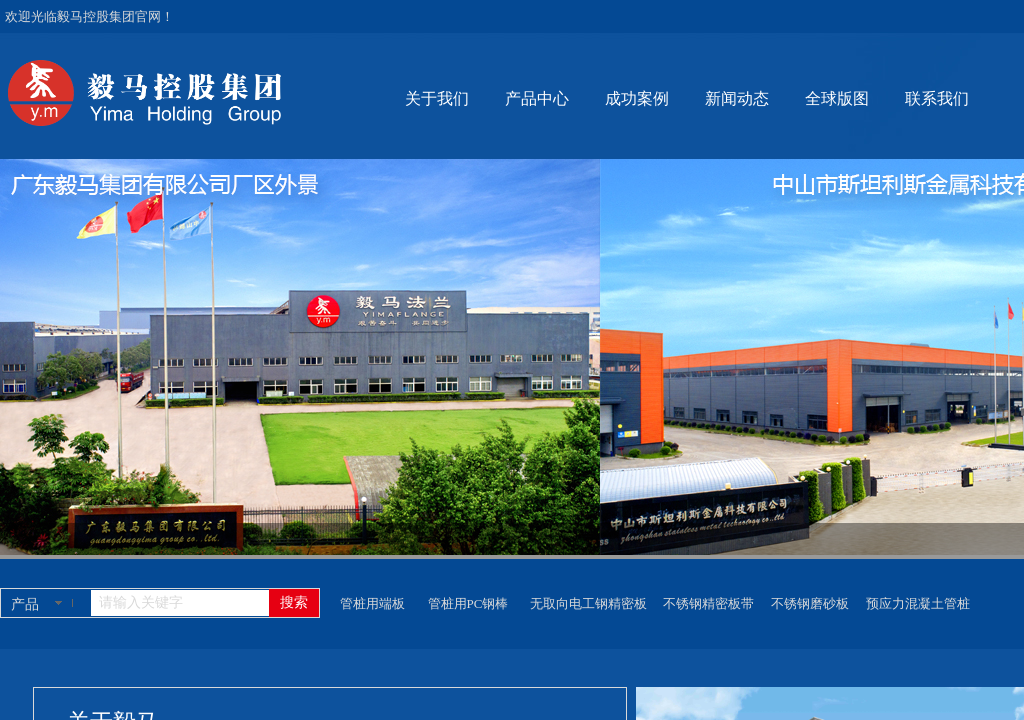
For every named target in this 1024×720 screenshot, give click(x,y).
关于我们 (437, 98)
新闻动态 (737, 98)
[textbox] (180, 603)
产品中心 (537, 98)
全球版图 (837, 98)
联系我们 (937, 98)
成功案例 (637, 98)
